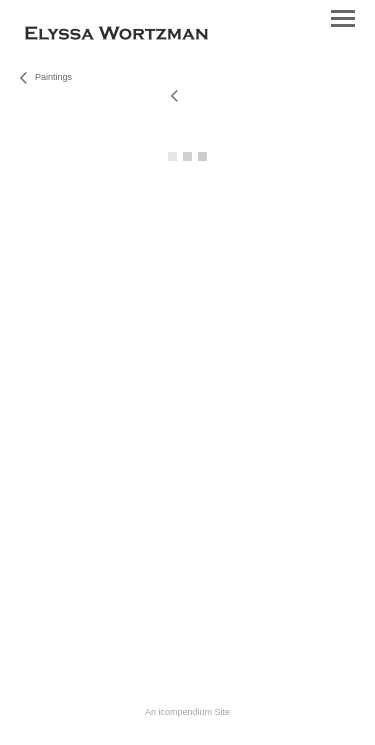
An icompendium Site (187, 712)
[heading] (116, 36)
